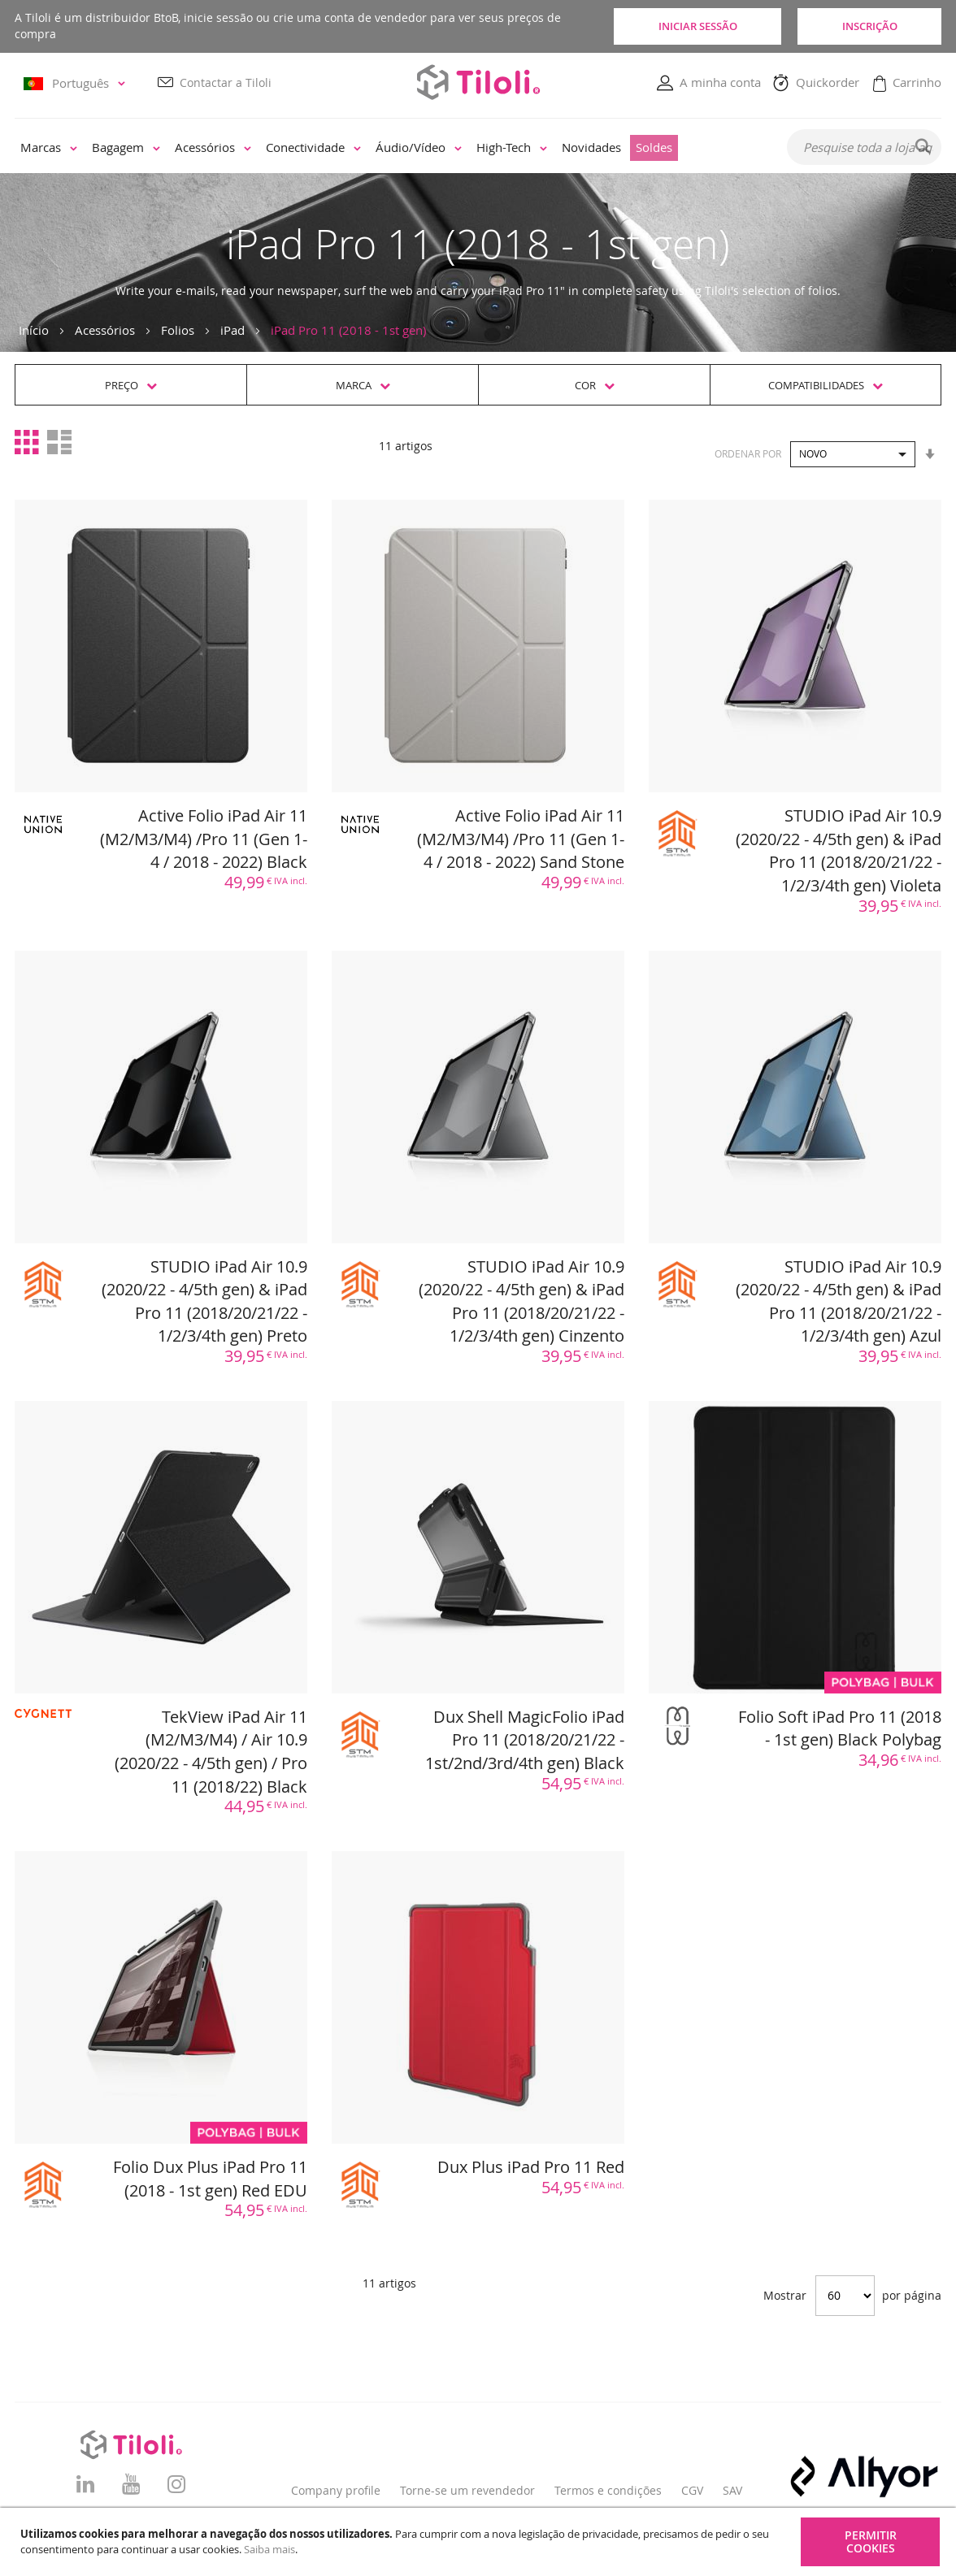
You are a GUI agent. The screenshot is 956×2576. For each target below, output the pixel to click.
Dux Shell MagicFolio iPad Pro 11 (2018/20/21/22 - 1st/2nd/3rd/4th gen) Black (524, 1740)
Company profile (335, 2490)
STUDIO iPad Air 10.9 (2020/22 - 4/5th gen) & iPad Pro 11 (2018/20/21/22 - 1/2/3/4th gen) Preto (204, 1301)
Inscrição (868, 26)
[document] (480, 2541)
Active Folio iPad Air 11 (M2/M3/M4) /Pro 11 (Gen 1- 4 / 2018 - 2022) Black (203, 838)
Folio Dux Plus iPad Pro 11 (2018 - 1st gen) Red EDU (210, 2178)
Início (34, 330)
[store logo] (478, 81)
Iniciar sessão (693, 26)
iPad (232, 330)
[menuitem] (49, 148)
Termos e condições (608, 2490)
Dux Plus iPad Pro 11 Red (530, 2167)
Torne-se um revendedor (467, 2490)
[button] (77, 83)
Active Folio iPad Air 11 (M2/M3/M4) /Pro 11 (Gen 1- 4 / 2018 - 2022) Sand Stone (520, 838)
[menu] (390, 148)
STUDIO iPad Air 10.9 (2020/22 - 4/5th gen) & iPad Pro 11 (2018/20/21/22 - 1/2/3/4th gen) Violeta (838, 850)
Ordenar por (748, 453)
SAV (732, 2490)
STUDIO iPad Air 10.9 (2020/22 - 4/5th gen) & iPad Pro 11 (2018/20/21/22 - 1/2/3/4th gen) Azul (838, 1301)
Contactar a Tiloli (226, 82)
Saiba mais (269, 2549)
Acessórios (105, 330)
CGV (692, 2490)
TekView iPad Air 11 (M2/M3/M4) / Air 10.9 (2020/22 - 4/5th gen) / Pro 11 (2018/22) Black (211, 1752)
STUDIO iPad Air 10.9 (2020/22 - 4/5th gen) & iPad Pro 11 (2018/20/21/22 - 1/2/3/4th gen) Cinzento (521, 1301)
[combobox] (864, 147)
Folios (177, 330)
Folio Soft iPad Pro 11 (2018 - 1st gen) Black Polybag (839, 1728)
